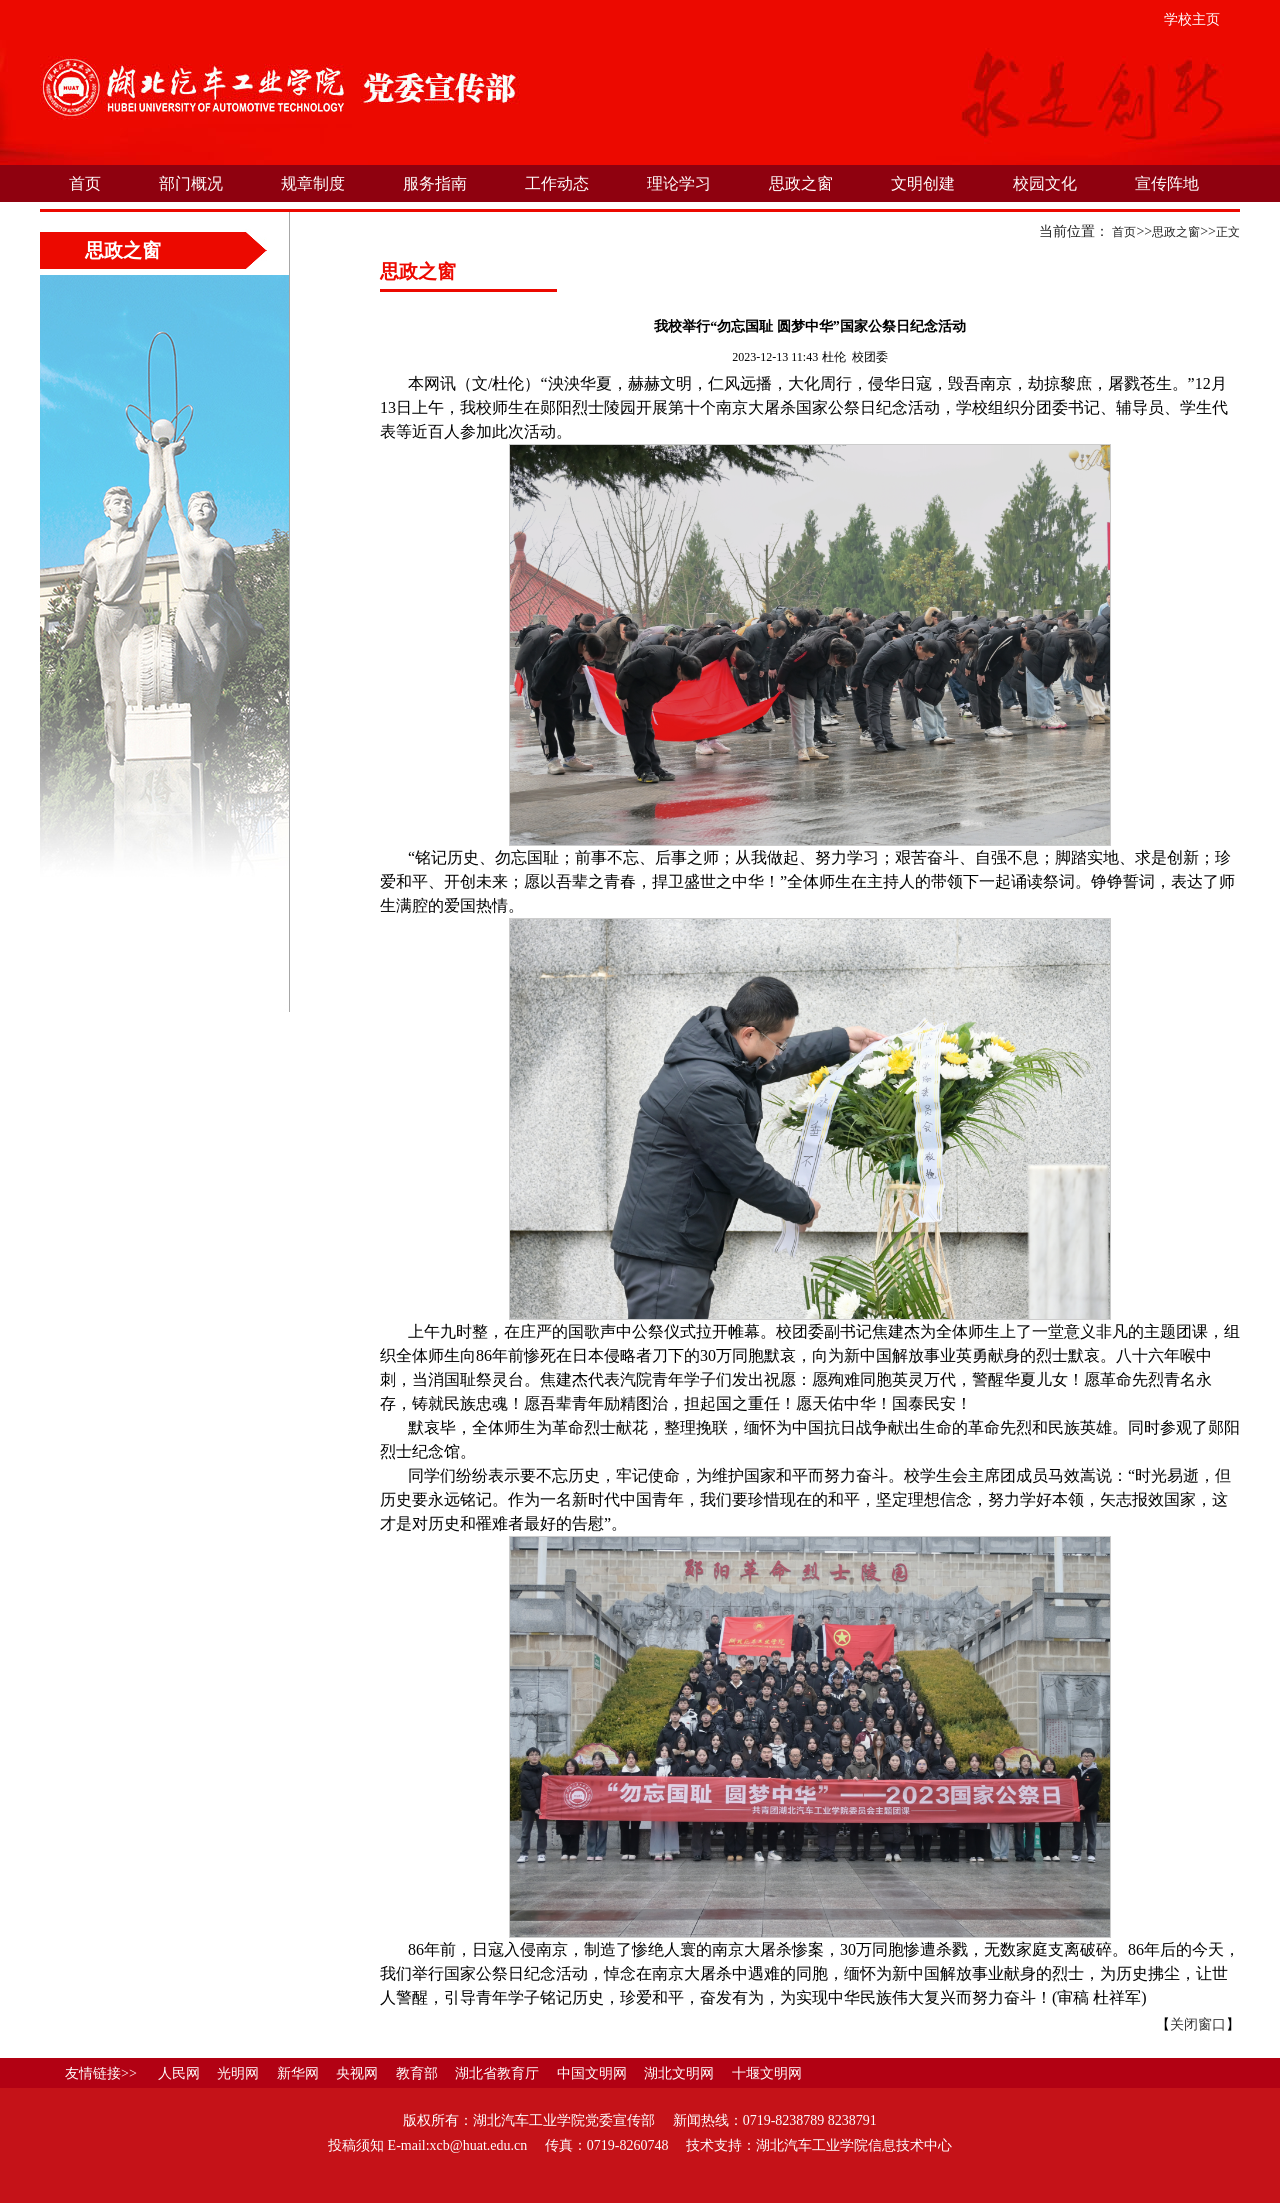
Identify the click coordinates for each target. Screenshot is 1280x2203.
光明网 (238, 2073)
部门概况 (191, 183)
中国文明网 (592, 2073)
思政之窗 (801, 183)
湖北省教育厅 (497, 2073)
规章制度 (313, 183)
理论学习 (679, 183)
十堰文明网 (767, 2073)
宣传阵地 (1167, 183)
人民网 (179, 2073)
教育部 (417, 2073)
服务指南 (435, 183)
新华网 (298, 2073)
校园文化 (1045, 183)
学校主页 (1192, 19)
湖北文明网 (679, 2073)
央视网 (357, 2073)
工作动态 (557, 183)
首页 (85, 183)
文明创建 (923, 183)
